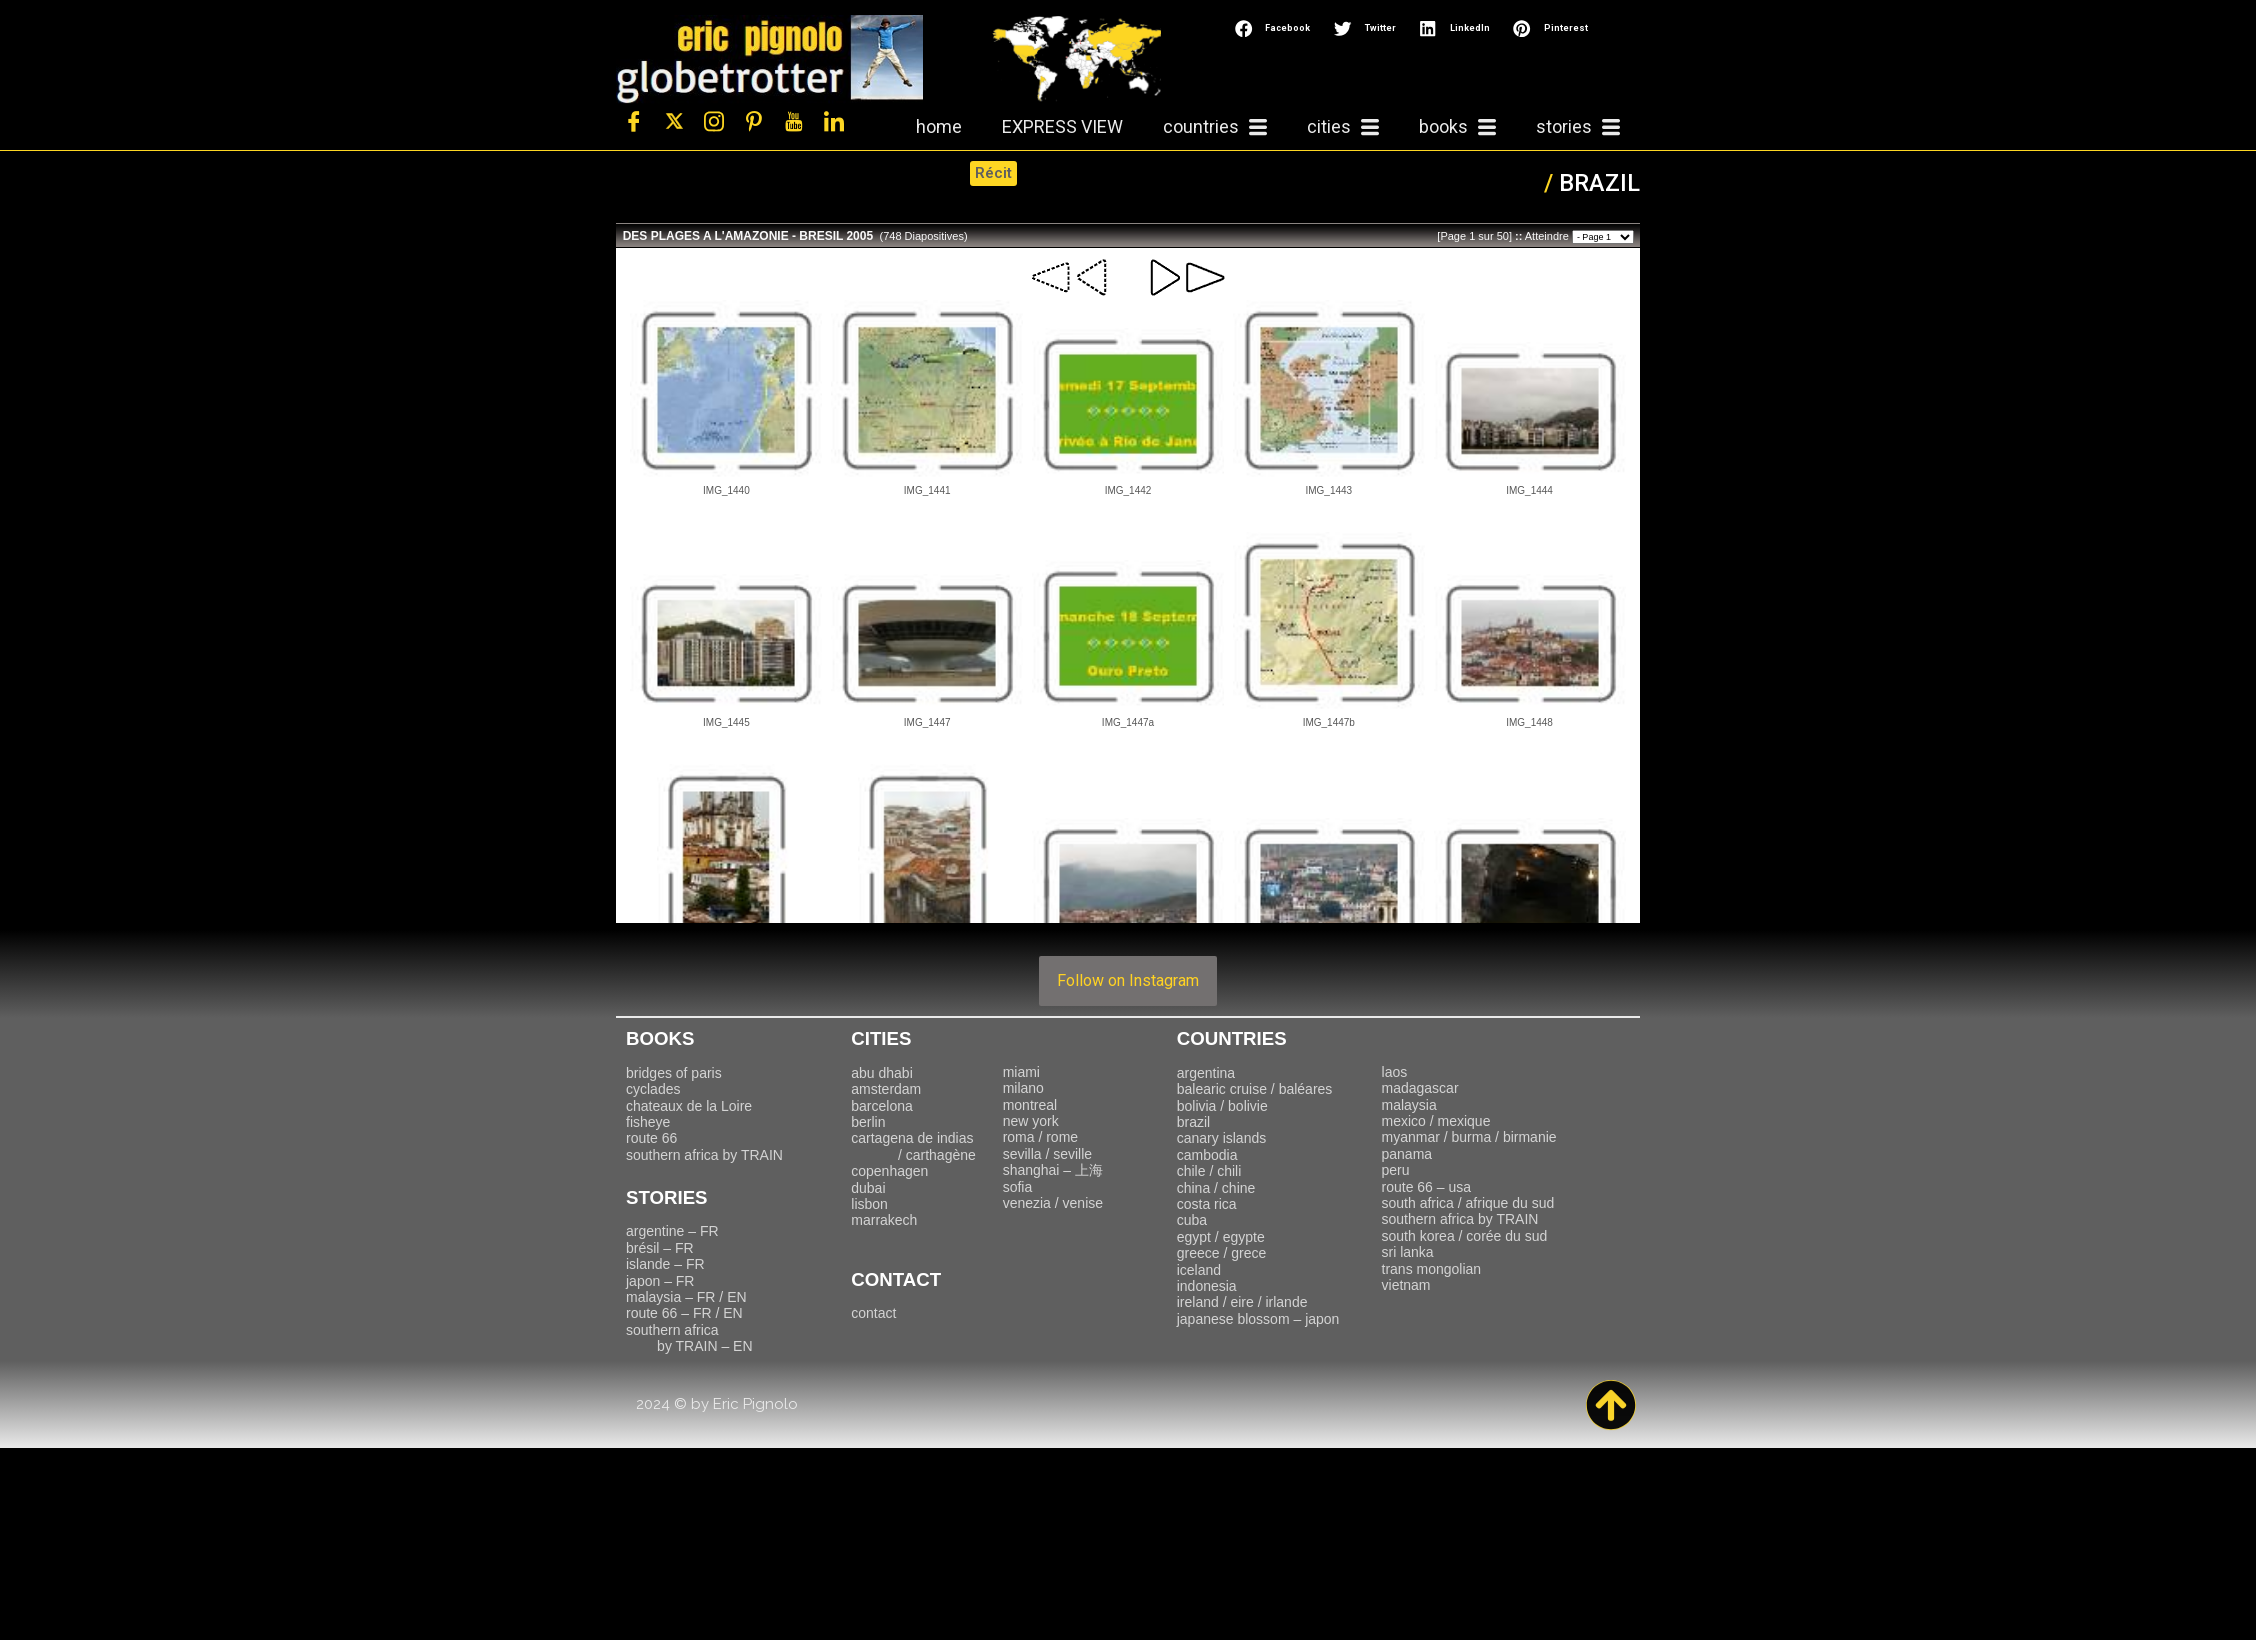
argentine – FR (672, 1231)
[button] (1274, 28)
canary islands (1222, 1138)
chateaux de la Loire (689, 1106)
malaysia (1409, 1105)
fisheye (648, 1122)
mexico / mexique (1436, 1121)
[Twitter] (674, 122)
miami (1021, 1072)
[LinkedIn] (834, 122)
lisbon (869, 1204)
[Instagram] (714, 122)
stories (1578, 127)
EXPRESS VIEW (1062, 126)
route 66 (651, 1138)
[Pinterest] (754, 122)
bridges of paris (674, 1073)
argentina (1206, 1073)
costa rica (1207, 1204)
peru (1396, 1170)
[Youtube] (794, 122)
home (939, 126)
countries (1215, 127)
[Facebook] (634, 122)
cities (1343, 127)
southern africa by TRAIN (704, 1155)
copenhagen (889, 1171)
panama (1407, 1154)
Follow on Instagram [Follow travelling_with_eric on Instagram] (1128, 980)
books (1457, 127)
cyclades (653, 1089)
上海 (1053, 1170)
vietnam (1406, 1285)
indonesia (1207, 1286)
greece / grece (1222, 1253)
